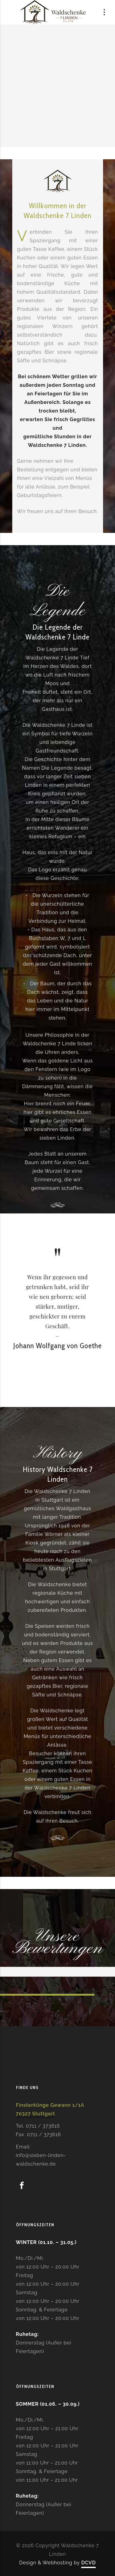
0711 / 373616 (43, 2126)
